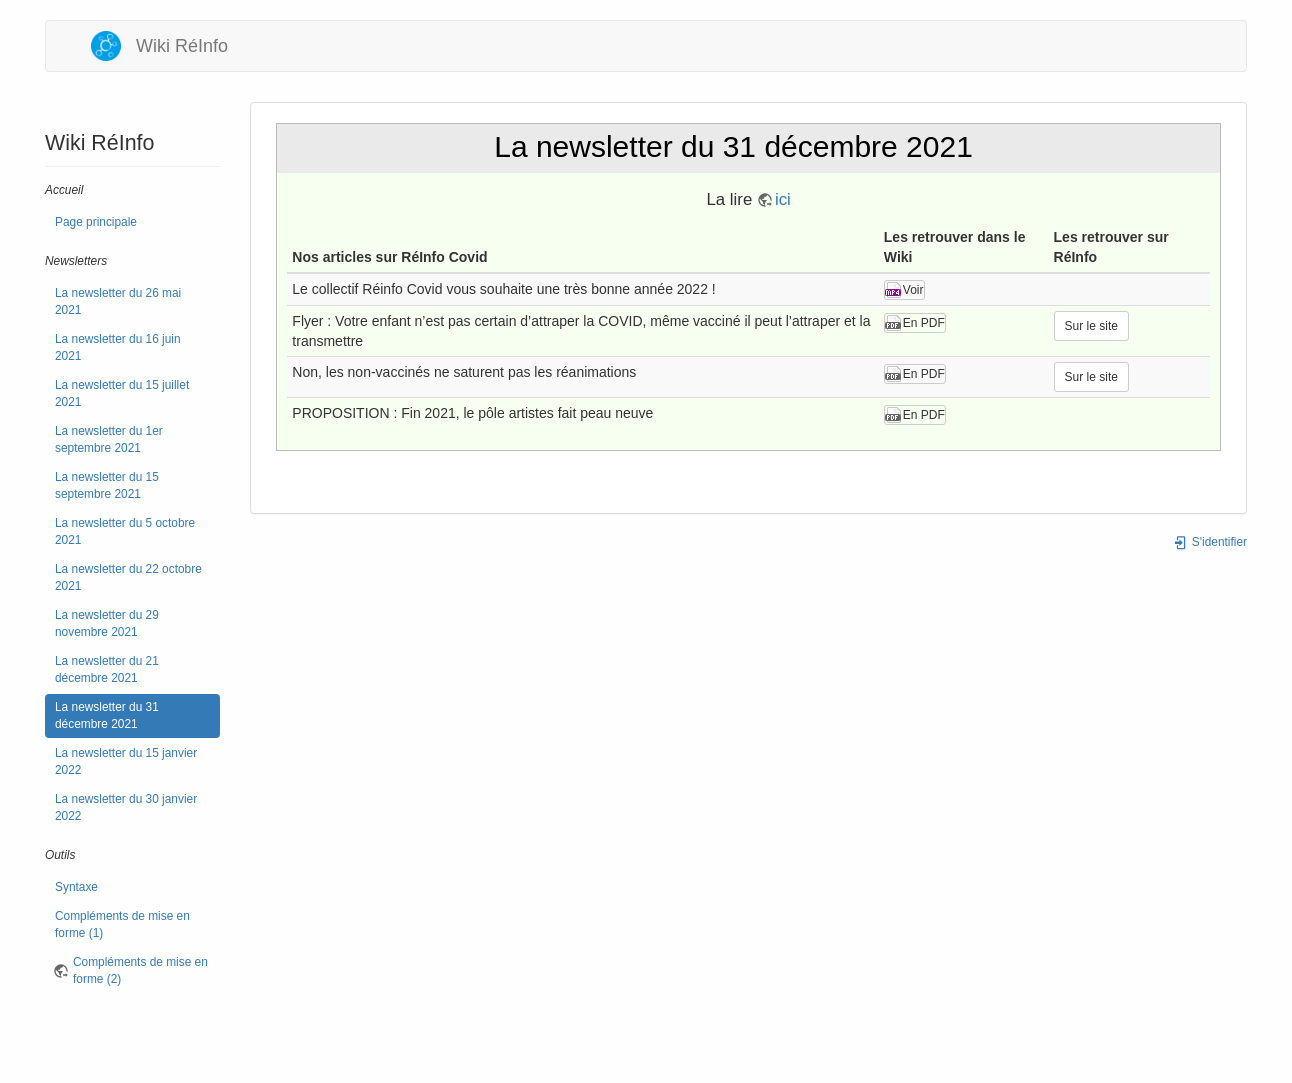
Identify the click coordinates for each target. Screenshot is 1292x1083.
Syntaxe (76, 887)
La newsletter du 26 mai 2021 (118, 301)
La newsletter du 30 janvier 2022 (126, 807)
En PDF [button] (924, 323)
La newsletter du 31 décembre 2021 (107, 715)
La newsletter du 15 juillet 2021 (122, 393)
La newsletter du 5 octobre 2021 (125, 531)
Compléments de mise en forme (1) (122, 924)
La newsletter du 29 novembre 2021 (107, 623)
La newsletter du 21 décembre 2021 (107, 669)
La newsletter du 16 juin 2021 (118, 347)
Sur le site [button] (1091, 326)
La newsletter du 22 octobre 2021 (128, 577)
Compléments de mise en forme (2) (140, 970)
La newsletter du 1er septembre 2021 (109, 439)
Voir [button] (913, 290)
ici (783, 199)
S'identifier (1210, 542)
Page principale (96, 222)
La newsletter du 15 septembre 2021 (107, 485)
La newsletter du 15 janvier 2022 (126, 761)
